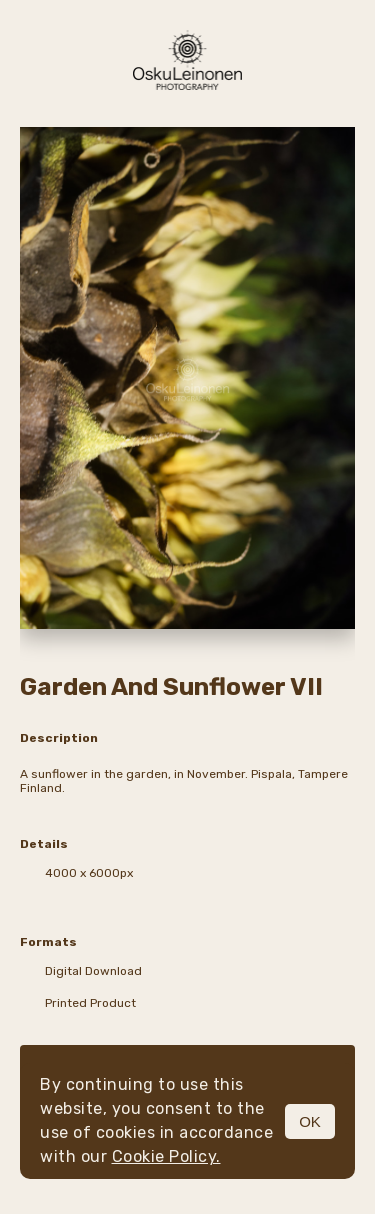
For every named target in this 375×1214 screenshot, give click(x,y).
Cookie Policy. (166, 1156)
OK (310, 1121)
